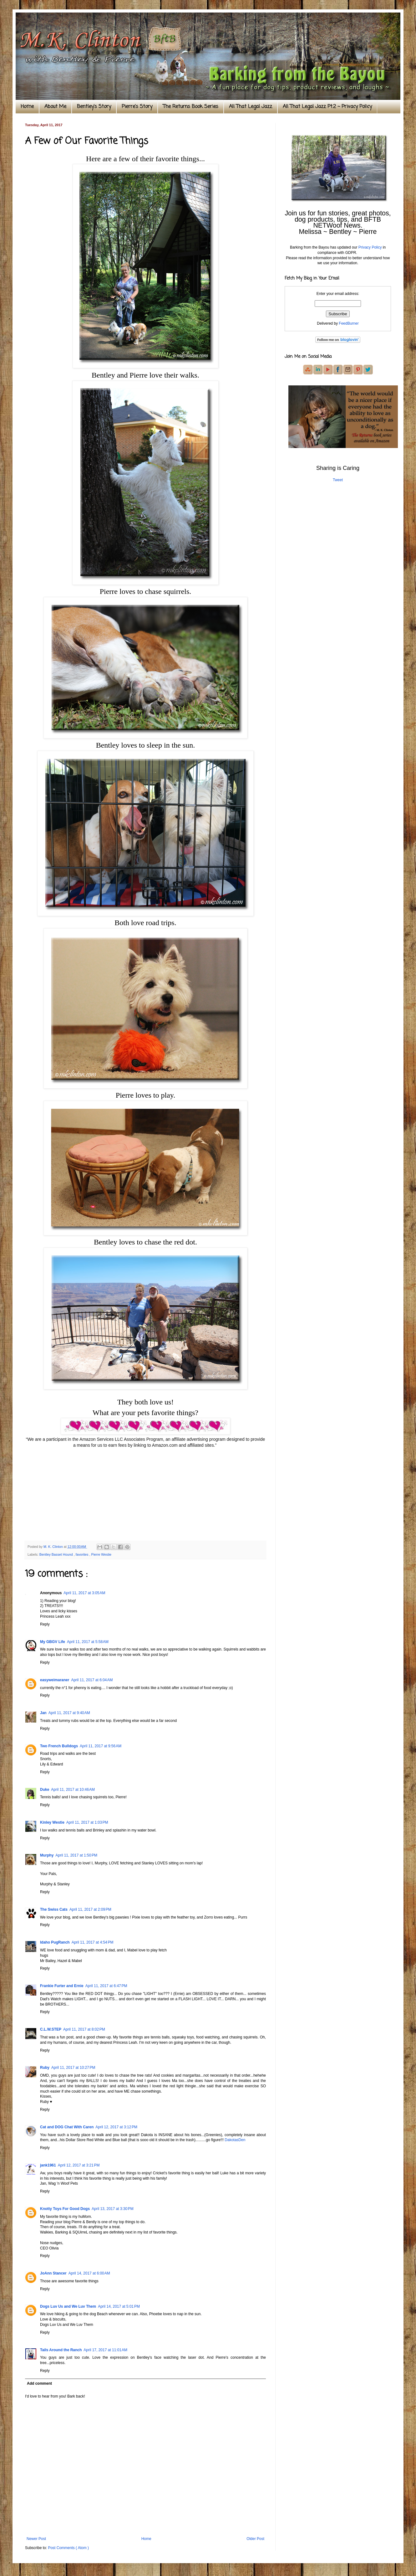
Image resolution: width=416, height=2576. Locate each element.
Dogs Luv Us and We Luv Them (68, 2306)
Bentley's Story (94, 107)
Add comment (39, 2383)
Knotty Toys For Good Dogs (65, 2209)
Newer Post (36, 2539)
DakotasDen (235, 2140)
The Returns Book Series (190, 107)
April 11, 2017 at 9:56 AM (100, 1746)
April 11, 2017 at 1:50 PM (76, 1855)
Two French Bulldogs (59, 1746)
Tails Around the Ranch (61, 2350)
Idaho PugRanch (55, 1942)
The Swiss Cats (54, 1909)
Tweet (338, 480)
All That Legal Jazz (250, 107)
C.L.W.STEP (50, 2029)
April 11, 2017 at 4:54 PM (93, 1942)
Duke (44, 1789)
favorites (82, 1554)
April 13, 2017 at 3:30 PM (113, 2209)
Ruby (44, 2067)
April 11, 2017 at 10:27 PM (73, 2067)
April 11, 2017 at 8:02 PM (84, 2029)
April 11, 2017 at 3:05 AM (84, 1593)
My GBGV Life (52, 1642)
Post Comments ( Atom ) (68, 2548)
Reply (45, 1624)
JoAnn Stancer (53, 2273)
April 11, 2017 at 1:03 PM (87, 1822)
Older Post (255, 2539)
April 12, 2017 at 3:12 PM (116, 2127)
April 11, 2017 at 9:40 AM (69, 1713)
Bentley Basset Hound (56, 1554)
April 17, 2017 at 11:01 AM (105, 2350)
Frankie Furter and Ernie (62, 1986)
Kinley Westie (52, 1822)
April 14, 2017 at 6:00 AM (89, 2273)
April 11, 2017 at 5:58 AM (88, 1642)
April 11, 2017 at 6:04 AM (92, 1680)
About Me (55, 107)
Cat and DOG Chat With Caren (67, 2127)
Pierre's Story (137, 107)
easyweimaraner (54, 1680)
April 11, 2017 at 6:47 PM (106, 1986)
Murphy (46, 1855)
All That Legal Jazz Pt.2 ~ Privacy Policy (327, 107)
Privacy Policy (370, 247)
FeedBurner (348, 323)
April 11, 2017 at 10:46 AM (73, 1789)
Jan (43, 1713)
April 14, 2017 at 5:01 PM (119, 2306)
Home (27, 107)
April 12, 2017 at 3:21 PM (79, 2165)
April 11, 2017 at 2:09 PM (90, 1909)
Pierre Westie (101, 1554)
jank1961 (48, 2165)
